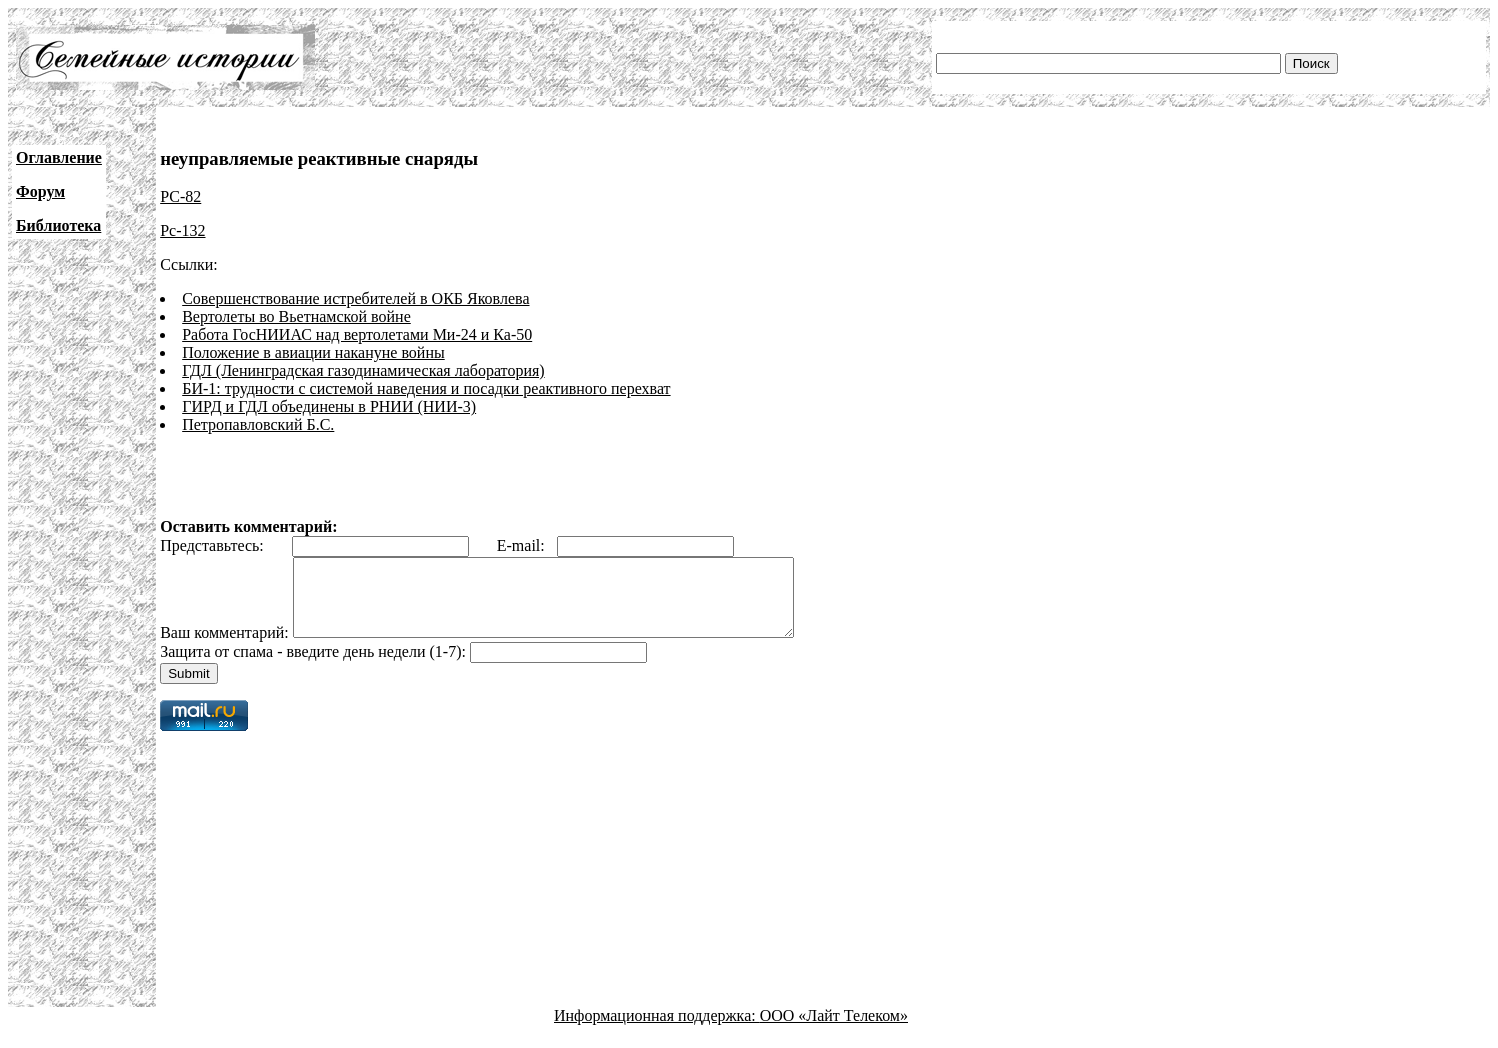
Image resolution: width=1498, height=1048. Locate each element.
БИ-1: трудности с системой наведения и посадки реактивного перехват (426, 388)
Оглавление (59, 157)
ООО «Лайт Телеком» (834, 1030)
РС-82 (180, 196)
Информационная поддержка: (657, 1030)
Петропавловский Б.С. (258, 424)
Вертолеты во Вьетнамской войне (296, 316)
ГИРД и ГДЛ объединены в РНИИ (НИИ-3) (329, 406)
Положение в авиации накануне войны (313, 352)
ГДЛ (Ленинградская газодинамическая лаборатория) (363, 370)
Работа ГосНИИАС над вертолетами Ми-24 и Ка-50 (357, 334)
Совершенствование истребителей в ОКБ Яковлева (355, 298)
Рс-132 (182, 230)
